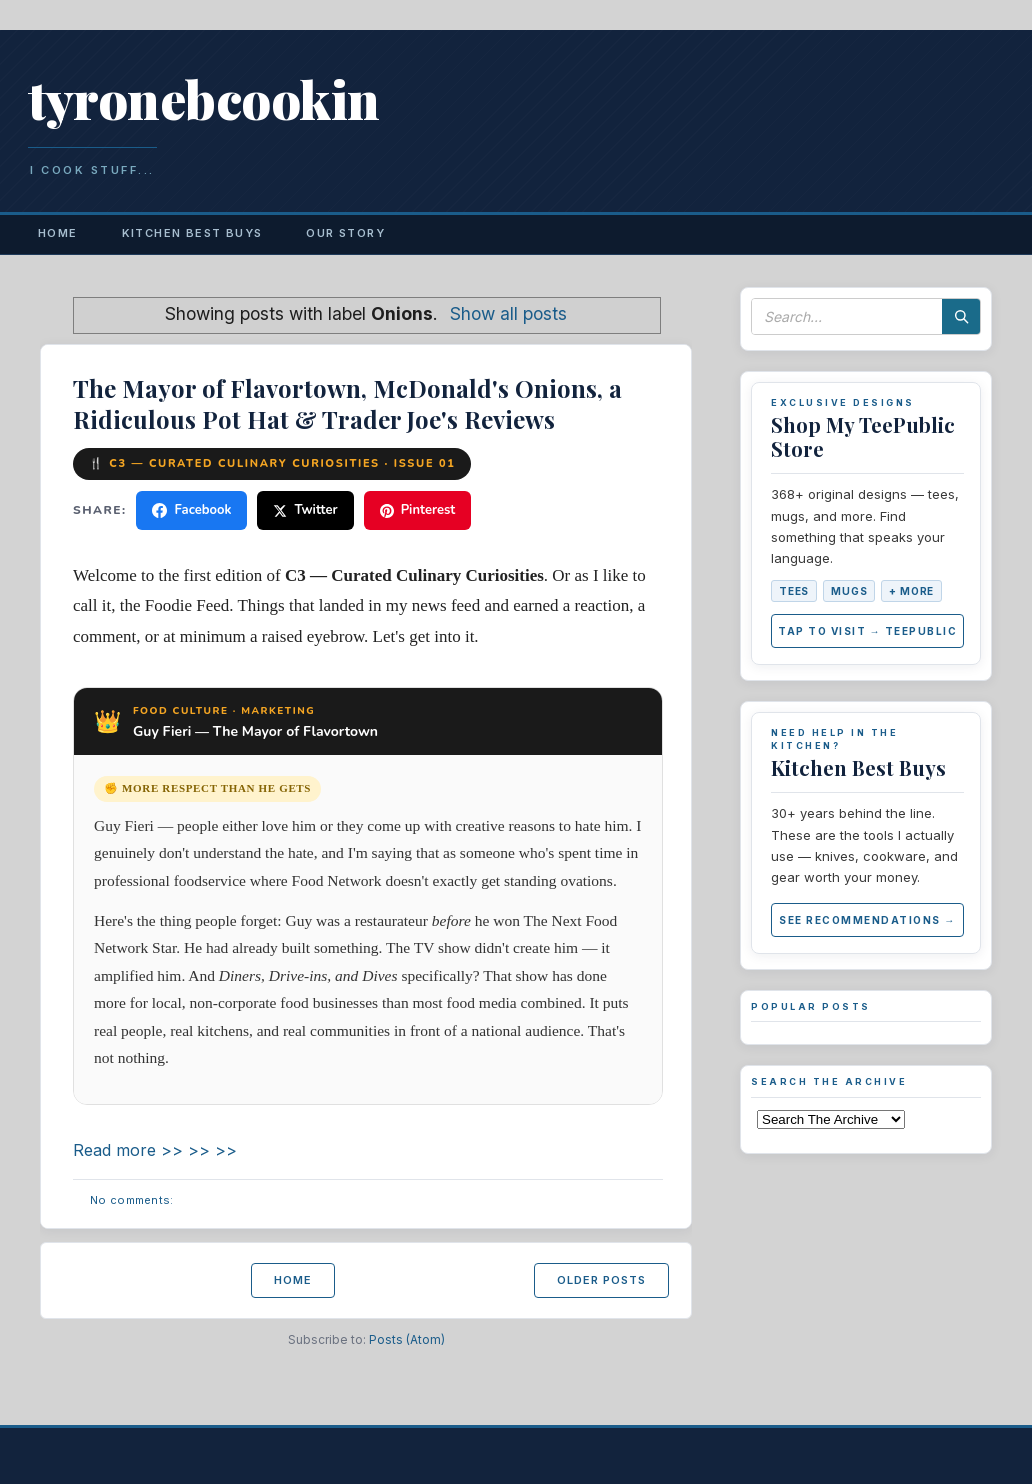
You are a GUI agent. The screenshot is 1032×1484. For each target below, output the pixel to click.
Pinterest (418, 510)
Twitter (305, 510)
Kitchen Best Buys (192, 233)
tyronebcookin (204, 98)
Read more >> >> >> (155, 1150)
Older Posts (601, 1280)
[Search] (961, 316)
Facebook (191, 510)
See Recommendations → (867, 920)
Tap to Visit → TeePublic (867, 631)
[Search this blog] (847, 316)
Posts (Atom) (407, 1339)
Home (58, 233)
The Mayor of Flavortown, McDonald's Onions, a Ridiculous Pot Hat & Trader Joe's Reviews (347, 403)
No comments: (132, 1200)
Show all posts (508, 313)
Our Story (345, 233)
